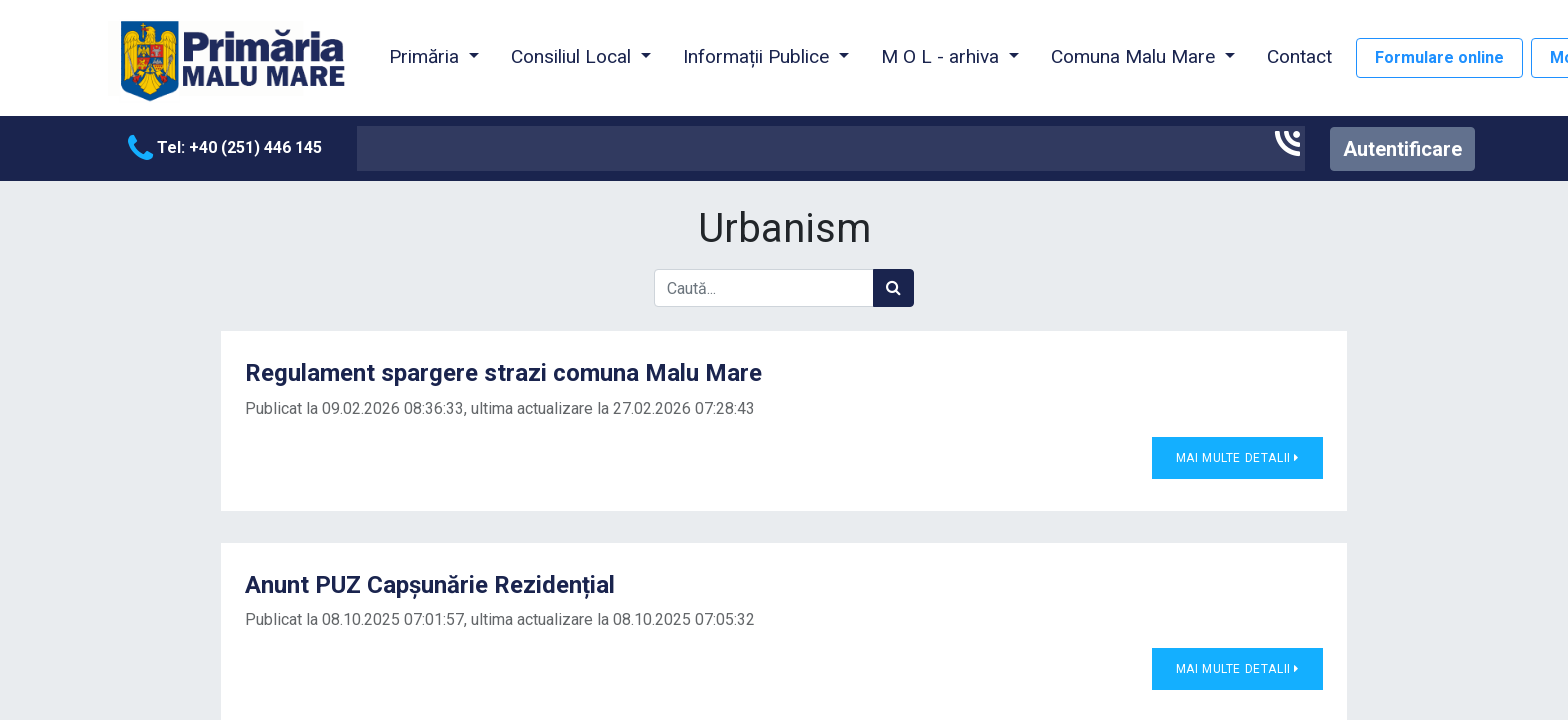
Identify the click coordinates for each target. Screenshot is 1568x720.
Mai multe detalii (1237, 458)
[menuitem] (1299, 58)
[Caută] (893, 288)
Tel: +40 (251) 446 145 (225, 147)
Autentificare (1402, 149)
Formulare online (1439, 57)
